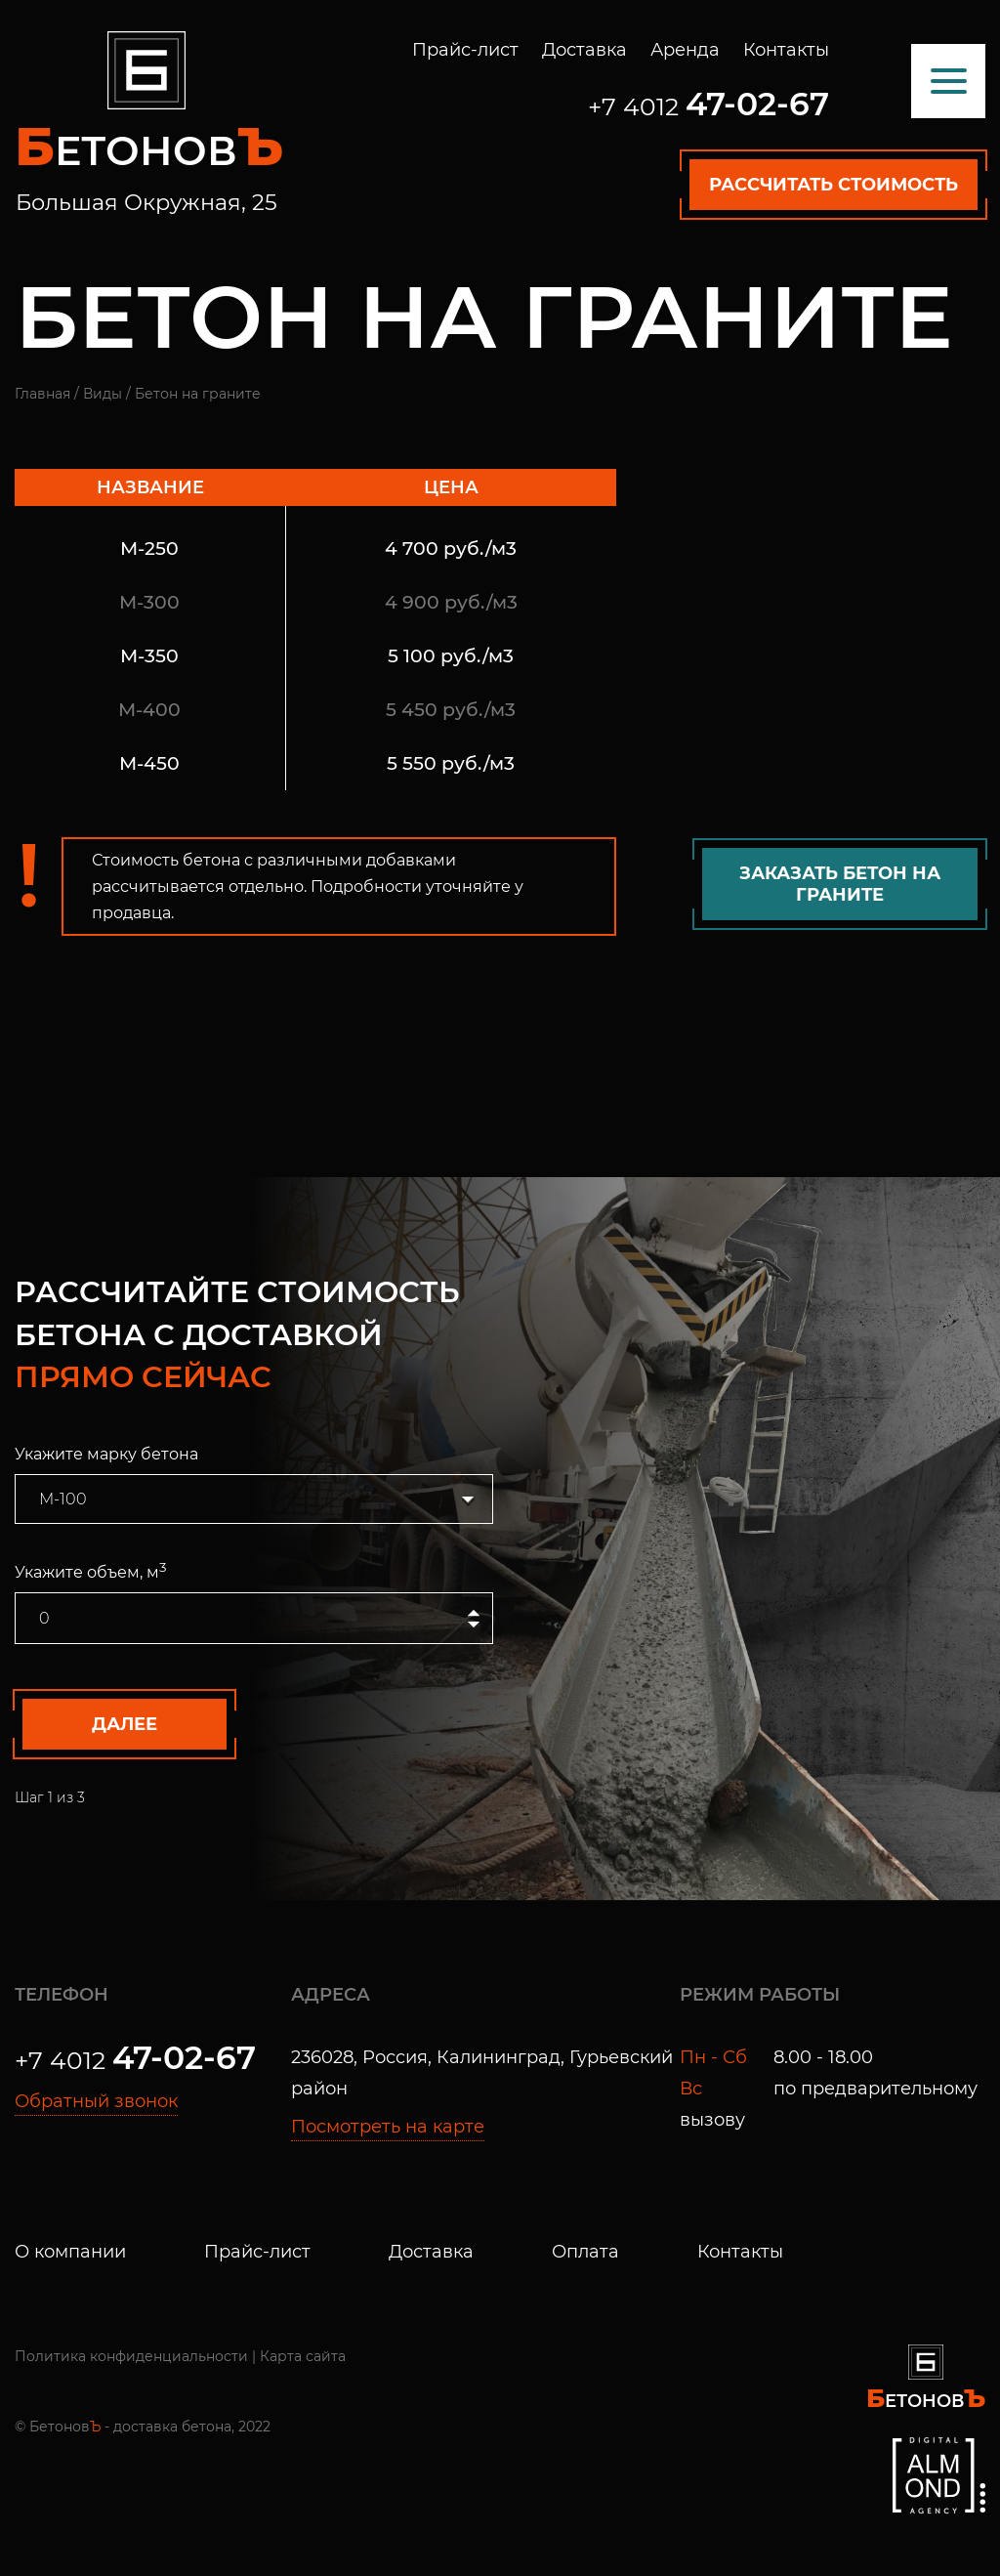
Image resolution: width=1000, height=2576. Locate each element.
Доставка (584, 50)
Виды (102, 393)
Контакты (786, 50)
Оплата (585, 2251)
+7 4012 (708, 106)
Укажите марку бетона (106, 1454)
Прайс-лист (465, 50)
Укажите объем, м (91, 1570)
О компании (70, 2251)
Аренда (685, 50)
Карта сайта (303, 2356)
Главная (42, 393)
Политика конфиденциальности (131, 2356)
